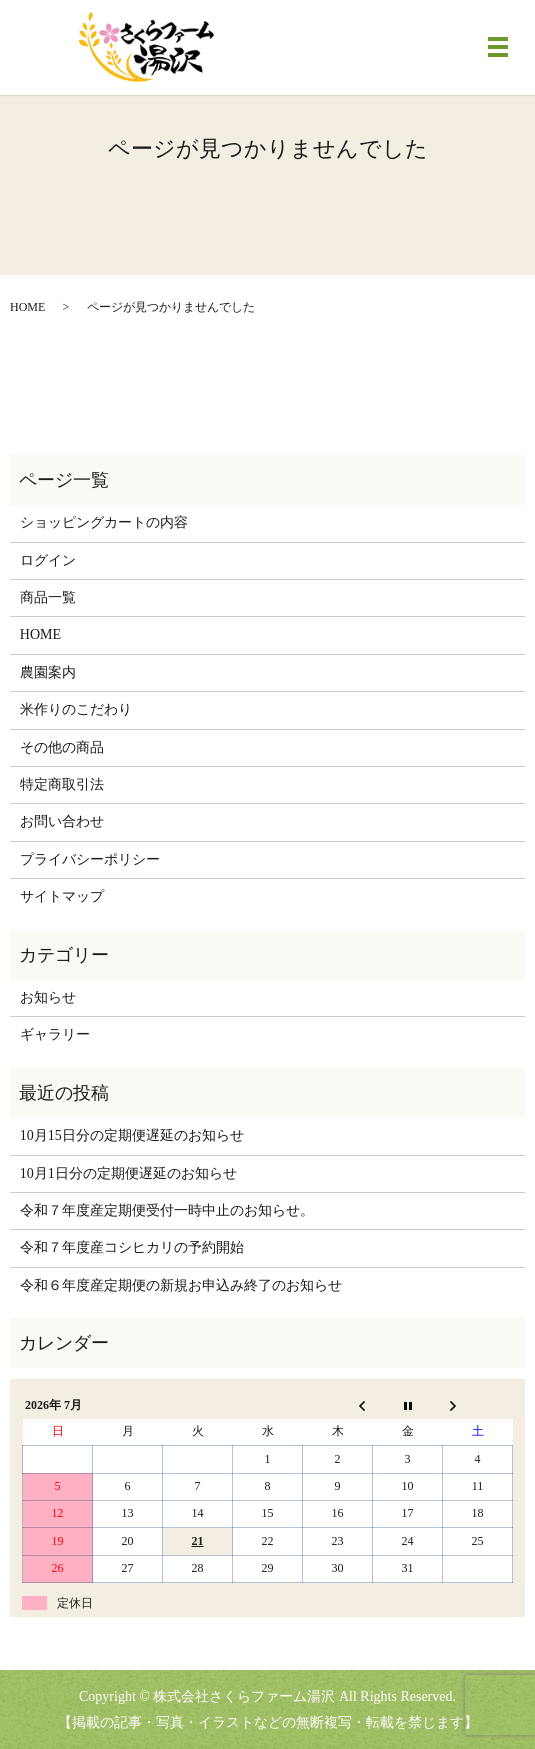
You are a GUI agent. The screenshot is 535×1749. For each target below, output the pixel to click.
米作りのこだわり (76, 709)
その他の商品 (62, 747)
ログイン (48, 560)
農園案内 (48, 672)
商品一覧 (48, 597)
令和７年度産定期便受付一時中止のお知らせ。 (167, 1210)
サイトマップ (62, 896)
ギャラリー (55, 1034)
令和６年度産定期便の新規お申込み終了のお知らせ (181, 1285)
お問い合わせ (62, 821)
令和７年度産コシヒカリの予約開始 (132, 1247)
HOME (27, 307)
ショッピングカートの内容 (104, 522)
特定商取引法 (62, 784)
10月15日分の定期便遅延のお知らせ (132, 1135)
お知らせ (48, 997)
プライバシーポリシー (90, 859)
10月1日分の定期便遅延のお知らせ (128, 1173)
